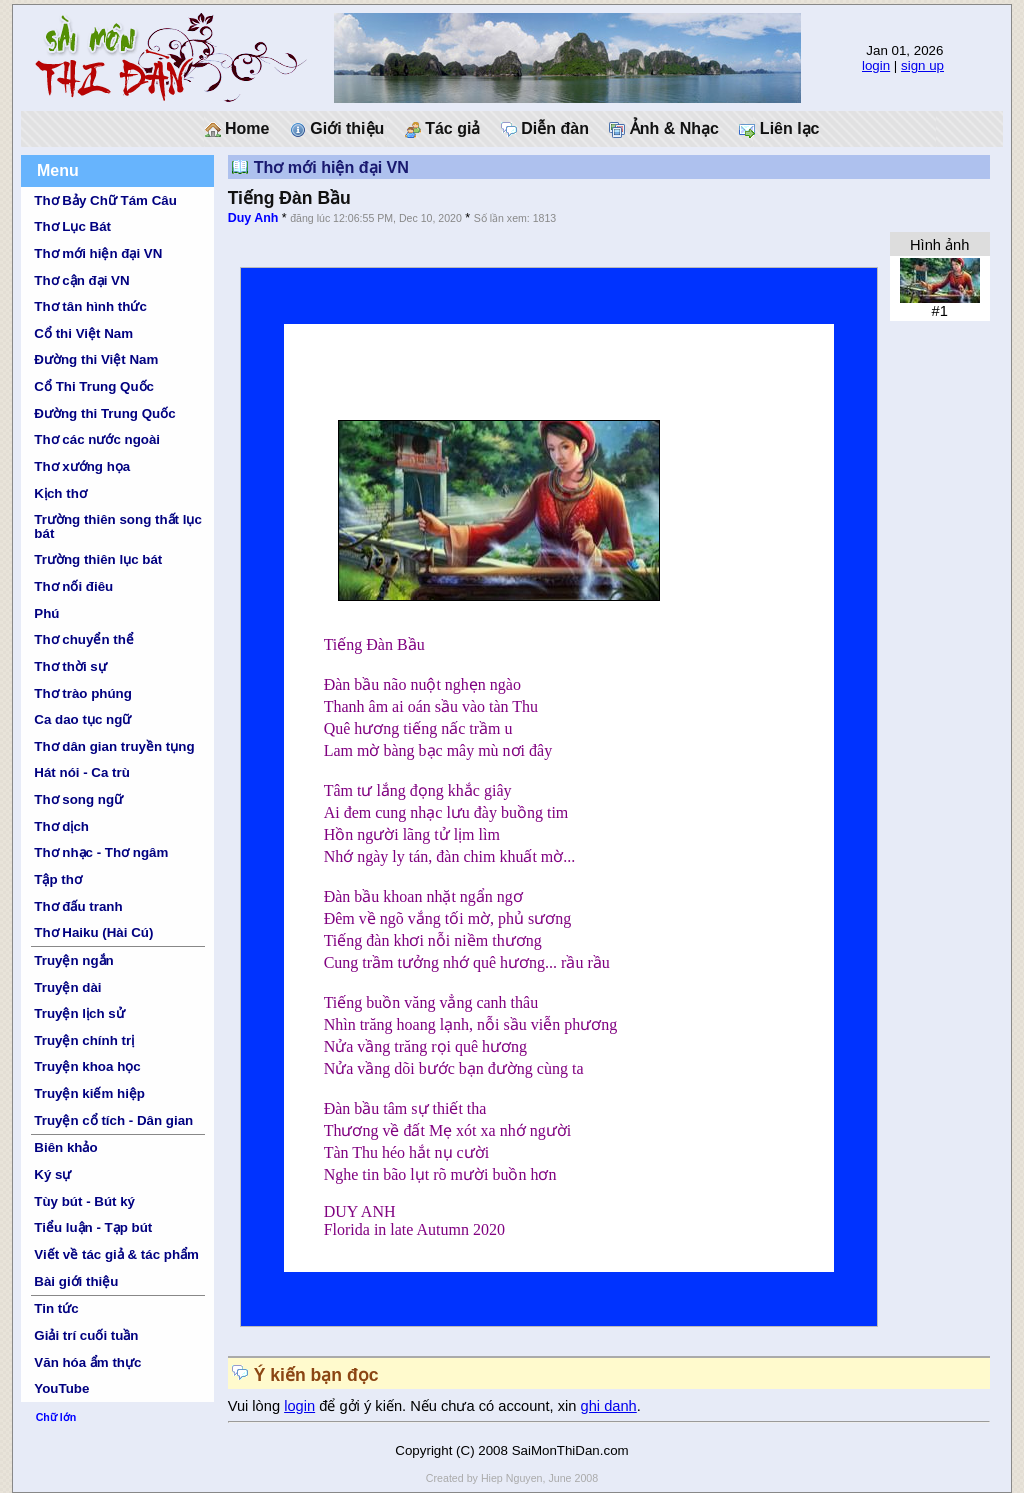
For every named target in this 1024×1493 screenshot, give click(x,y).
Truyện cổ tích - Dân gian (113, 1120)
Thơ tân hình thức (90, 306)
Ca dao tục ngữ (82, 719)
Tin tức (56, 1308)
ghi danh (609, 1406)
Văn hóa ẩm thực (87, 1362)
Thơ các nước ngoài (97, 439)
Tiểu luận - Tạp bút (93, 1227)
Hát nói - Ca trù (82, 772)
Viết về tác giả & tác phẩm (116, 1254)
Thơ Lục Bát (72, 226)
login (876, 65)
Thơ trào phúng (83, 693)
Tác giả (443, 129)
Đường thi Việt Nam (96, 359)
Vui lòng (256, 1406)
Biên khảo (65, 1147)
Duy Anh (253, 218)
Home (237, 129)
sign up (922, 65)
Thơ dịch (61, 826)
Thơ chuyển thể (84, 639)
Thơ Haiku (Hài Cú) (93, 932)
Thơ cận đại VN (81, 280)
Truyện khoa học (87, 1066)
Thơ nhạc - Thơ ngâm (101, 852)
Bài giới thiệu (76, 1281)
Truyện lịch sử (79, 1013)
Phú (46, 613)
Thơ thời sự (70, 666)
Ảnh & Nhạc (664, 129)
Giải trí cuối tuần (86, 1335)
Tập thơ (58, 879)
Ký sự (52, 1174)
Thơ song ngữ (78, 799)
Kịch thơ (60, 493)
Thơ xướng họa (82, 466)
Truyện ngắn (73, 960)
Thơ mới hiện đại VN (98, 253)
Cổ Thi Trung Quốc (94, 386)
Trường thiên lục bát (98, 559)
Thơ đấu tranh (78, 906)
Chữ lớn (56, 1417)
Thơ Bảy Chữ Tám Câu (105, 200)
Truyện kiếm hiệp (89, 1093)
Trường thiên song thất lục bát (118, 526)
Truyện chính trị (84, 1040)
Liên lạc (779, 129)
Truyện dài (67, 987)
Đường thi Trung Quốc (104, 413)
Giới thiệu (337, 129)
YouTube (61, 1388)
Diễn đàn (545, 129)
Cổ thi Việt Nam (83, 333)
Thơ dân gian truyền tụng (114, 746)
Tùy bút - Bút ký (84, 1201)
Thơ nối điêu (73, 586)
